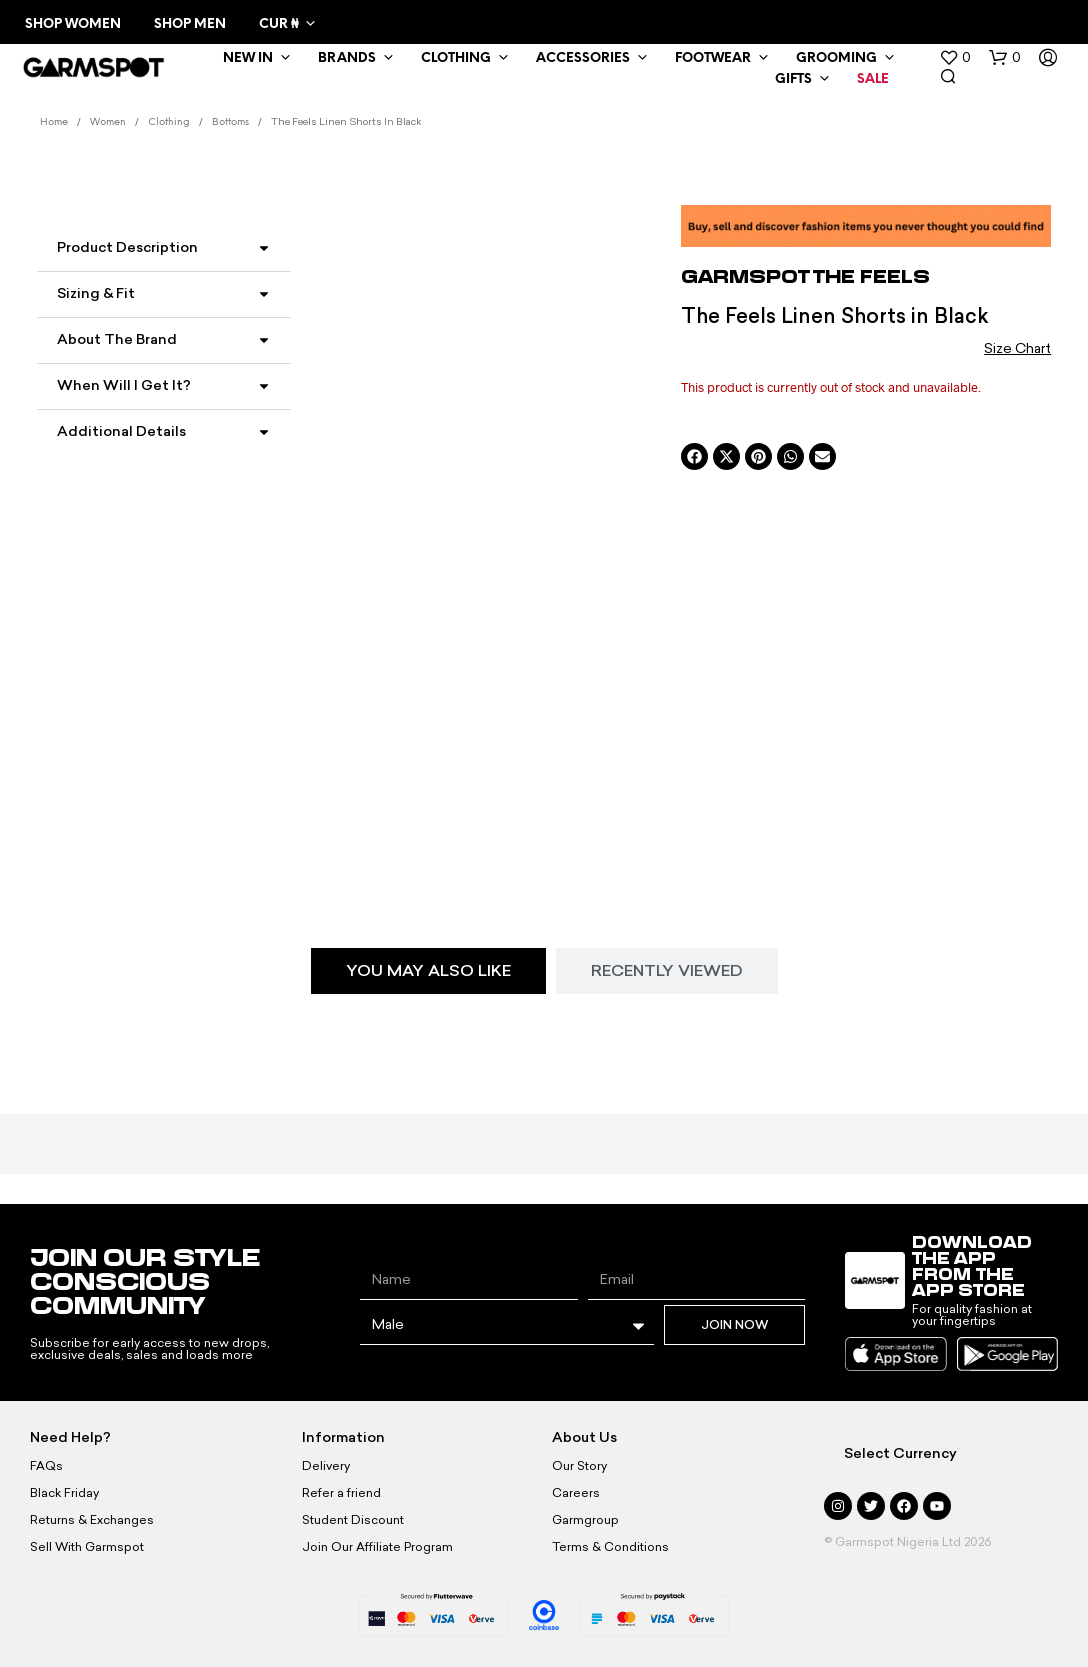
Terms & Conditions (610, 1547)
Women (108, 122)
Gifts (793, 79)
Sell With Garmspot (87, 1547)
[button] (955, 58)
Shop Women (73, 24)
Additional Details (121, 431)
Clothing (456, 58)
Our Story (579, 1466)
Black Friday (64, 1493)
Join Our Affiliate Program (377, 1547)
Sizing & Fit (96, 293)
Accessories (583, 58)
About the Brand (117, 339)
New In (248, 58)
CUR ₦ (278, 24)
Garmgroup (585, 1520)
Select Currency (900, 1453)
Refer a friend (341, 1493)
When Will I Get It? (124, 385)
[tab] (428, 971)
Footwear (713, 58)
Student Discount (353, 1520)
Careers (576, 1493)
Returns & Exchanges (92, 1520)
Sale (873, 79)
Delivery (326, 1466)
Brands (347, 58)
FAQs (46, 1466)
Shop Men (190, 24)
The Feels (871, 276)
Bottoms (230, 122)
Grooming (836, 58)
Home (54, 122)
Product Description (127, 247)
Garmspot (747, 276)
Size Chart (1017, 348)
